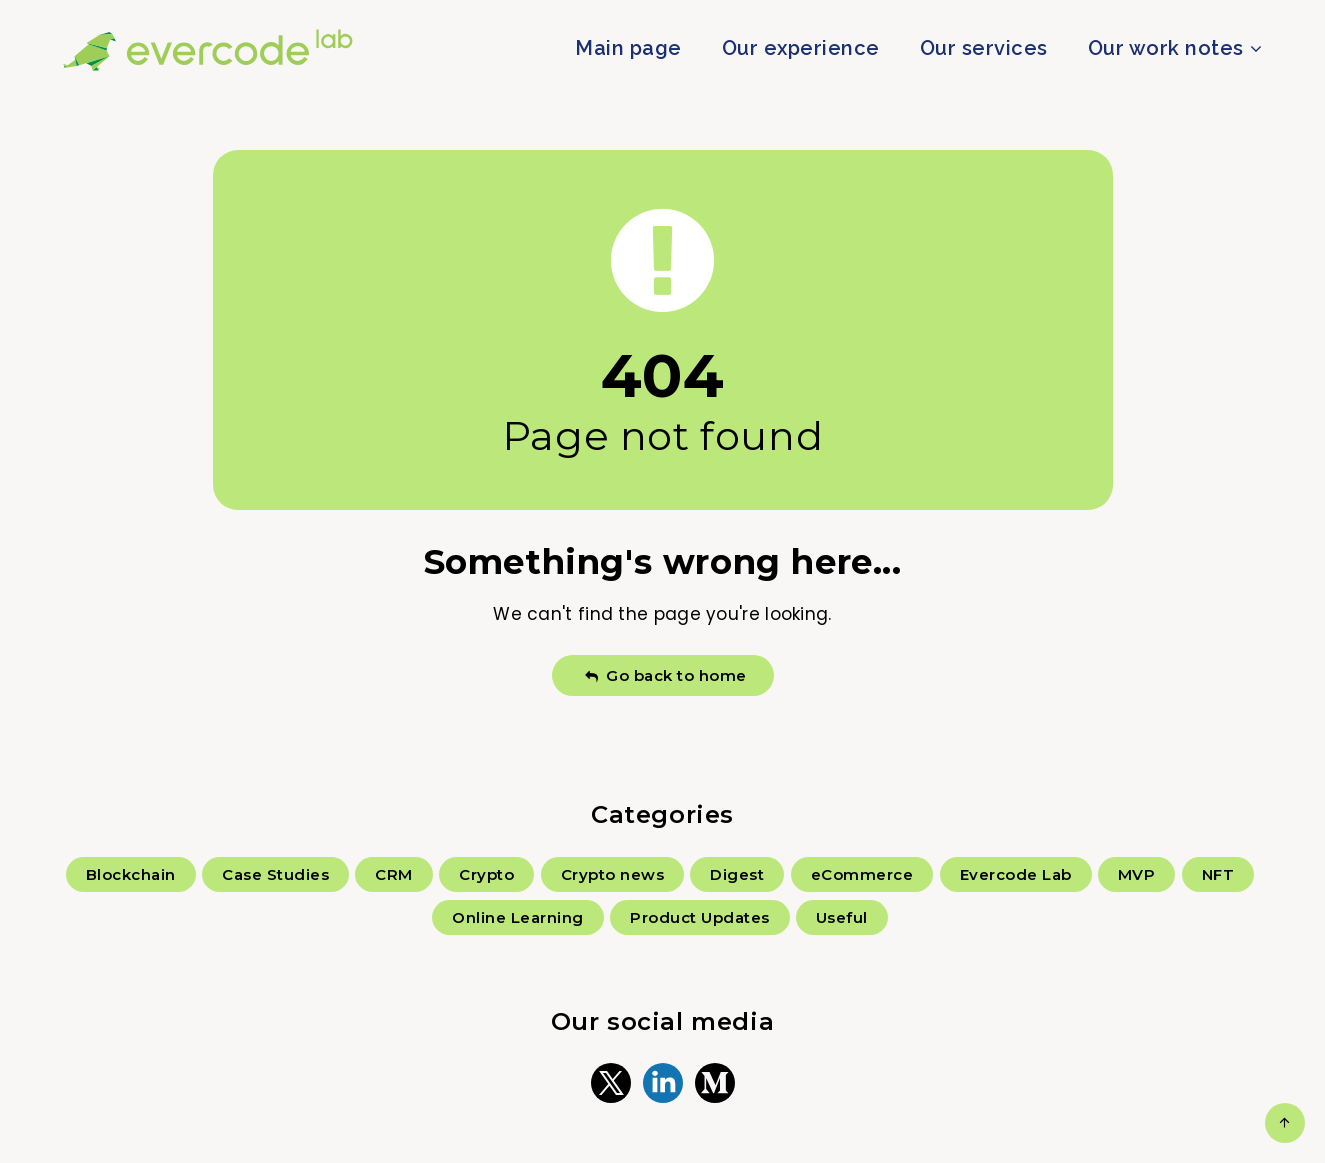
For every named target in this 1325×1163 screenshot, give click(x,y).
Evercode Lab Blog (208, 50)
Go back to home (665, 675)
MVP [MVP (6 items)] (1137, 874)
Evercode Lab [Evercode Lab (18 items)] (1016, 874)
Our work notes (1166, 48)
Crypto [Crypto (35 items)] (486, 874)
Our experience (801, 48)
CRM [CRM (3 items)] (394, 874)
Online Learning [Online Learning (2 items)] (518, 917)
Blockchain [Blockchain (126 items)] (131, 874)
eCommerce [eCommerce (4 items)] (862, 874)
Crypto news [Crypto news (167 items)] (613, 874)
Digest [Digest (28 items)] (737, 874)
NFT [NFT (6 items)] (1218, 874)
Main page (628, 48)
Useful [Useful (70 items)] (842, 917)
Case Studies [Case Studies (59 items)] (275, 874)
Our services (984, 48)
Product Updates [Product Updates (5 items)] (700, 917)
